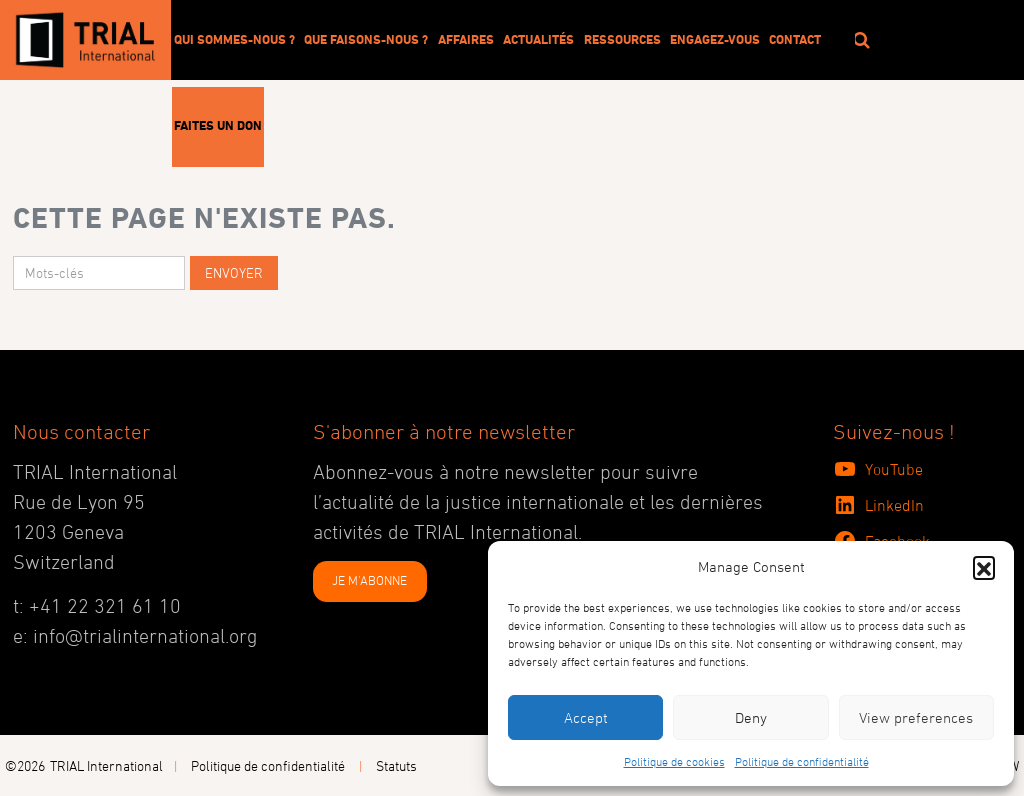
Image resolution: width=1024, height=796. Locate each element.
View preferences (916, 717)
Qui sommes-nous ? (234, 39)
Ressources (622, 39)
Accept (586, 717)
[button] (984, 567)
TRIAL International (106, 765)
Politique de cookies (674, 761)
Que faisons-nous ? (366, 39)
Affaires (466, 39)
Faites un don (218, 125)
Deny (751, 717)
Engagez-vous (715, 39)
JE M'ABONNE (369, 580)
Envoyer (234, 272)
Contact (795, 39)
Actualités (538, 39)
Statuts (396, 765)
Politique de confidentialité (802, 761)
